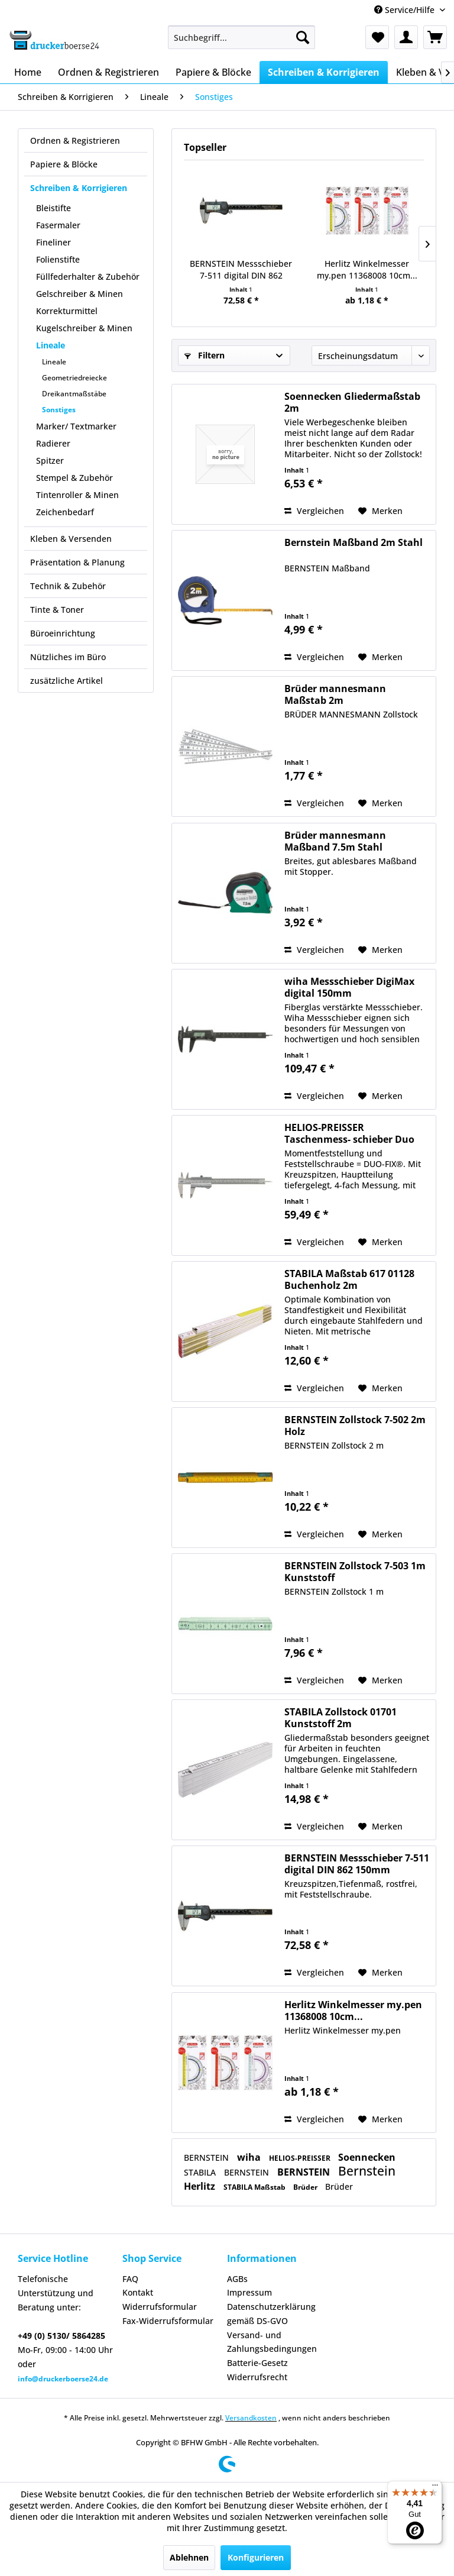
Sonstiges (59, 410)
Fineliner (53, 242)
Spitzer (50, 460)
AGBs (237, 2278)
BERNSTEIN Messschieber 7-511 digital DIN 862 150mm (241, 270)
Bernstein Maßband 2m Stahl (353, 542)
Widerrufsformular (159, 2306)
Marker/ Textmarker (76, 426)
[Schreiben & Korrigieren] (324, 72)
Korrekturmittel (67, 310)
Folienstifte (58, 259)
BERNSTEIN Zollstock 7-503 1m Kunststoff (355, 1571)
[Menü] (435, 2488)
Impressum (249, 2292)
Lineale (50, 345)
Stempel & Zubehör (74, 477)
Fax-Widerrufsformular (167, 2320)
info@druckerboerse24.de (63, 2379)
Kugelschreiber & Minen (84, 328)
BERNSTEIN (207, 2157)
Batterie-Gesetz (257, 2362)
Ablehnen (189, 2557)
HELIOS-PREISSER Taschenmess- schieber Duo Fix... (349, 1133)
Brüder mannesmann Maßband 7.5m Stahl (335, 841)
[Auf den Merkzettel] (380, 511)
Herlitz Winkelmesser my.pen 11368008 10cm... (367, 269)
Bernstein (366, 2171)
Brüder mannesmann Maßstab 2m (335, 694)
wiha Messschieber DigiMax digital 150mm (349, 987)
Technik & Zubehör (68, 586)
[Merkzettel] (377, 37)
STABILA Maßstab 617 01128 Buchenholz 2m (349, 1279)
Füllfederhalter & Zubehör (88, 276)
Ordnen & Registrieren (75, 140)
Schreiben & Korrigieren (78, 187)
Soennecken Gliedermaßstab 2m (352, 402)
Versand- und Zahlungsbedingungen (272, 2342)
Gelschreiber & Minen (79, 293)
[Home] (28, 72)
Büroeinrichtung (62, 633)
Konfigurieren (256, 2557)
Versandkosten (251, 2418)
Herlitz (201, 2186)
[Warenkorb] (435, 37)
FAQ (130, 2278)
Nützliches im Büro (68, 656)
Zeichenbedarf (65, 512)
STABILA (201, 2172)
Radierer (53, 443)
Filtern (204, 355)
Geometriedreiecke (74, 378)
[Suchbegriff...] (242, 37)
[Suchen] (302, 37)
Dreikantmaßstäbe (74, 394)
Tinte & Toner (57, 609)
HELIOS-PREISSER (300, 2158)
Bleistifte (53, 208)
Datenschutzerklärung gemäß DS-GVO (271, 2313)
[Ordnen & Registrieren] (108, 72)
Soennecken (366, 2157)
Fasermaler (58, 225)
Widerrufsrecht (257, 2377)
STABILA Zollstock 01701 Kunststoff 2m (340, 1718)
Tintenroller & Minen (77, 494)
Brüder (306, 2187)
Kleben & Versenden (71, 538)
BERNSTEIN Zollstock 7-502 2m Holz (355, 1425)
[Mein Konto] (406, 37)
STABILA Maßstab (255, 2187)
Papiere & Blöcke (64, 164)
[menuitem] (242, 37)
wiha (250, 2157)
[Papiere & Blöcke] (213, 72)
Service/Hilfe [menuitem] (405, 9)
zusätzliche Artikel (66, 680)
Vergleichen (314, 510)
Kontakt (137, 2292)
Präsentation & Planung (77, 562)
